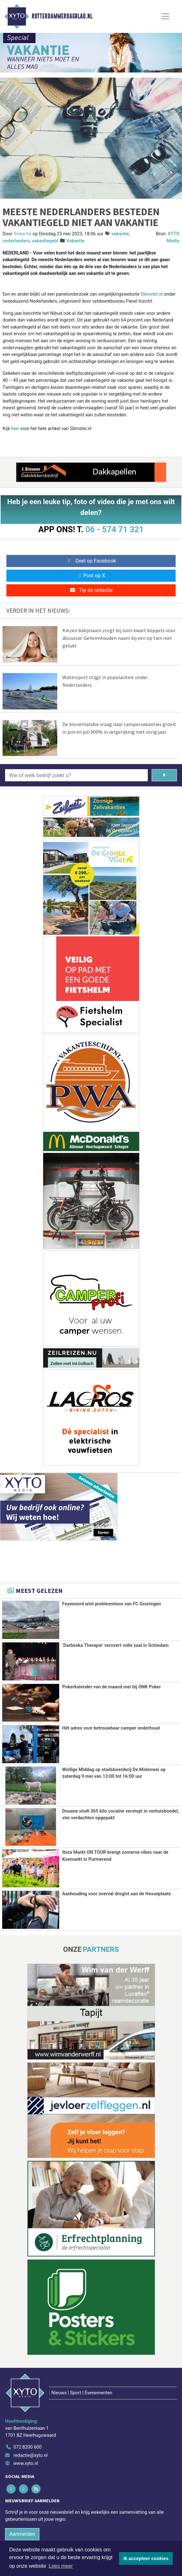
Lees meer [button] (61, 2566)
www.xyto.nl (25, 2463)
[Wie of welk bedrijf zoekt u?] (76, 775)
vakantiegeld (45, 241)
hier (15, 428)
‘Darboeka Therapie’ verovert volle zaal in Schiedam (115, 1645)
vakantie (120, 234)
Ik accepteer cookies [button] (146, 2558)
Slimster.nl (152, 294)
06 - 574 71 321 (114, 529)
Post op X (91, 575)
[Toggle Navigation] (165, 16)
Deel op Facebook (91, 561)
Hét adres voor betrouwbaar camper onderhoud (111, 1728)
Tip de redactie (91, 590)
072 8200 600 (27, 2447)
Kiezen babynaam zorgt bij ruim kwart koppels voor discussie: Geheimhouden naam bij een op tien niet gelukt (119, 638)
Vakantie (75, 241)
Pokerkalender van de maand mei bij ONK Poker (111, 1687)
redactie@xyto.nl (30, 2455)
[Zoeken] (164, 775)
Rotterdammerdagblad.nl (62, 16)
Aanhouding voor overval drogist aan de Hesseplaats (116, 1894)
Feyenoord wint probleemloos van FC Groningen (111, 1604)
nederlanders (16, 241)
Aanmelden (22, 2534)
